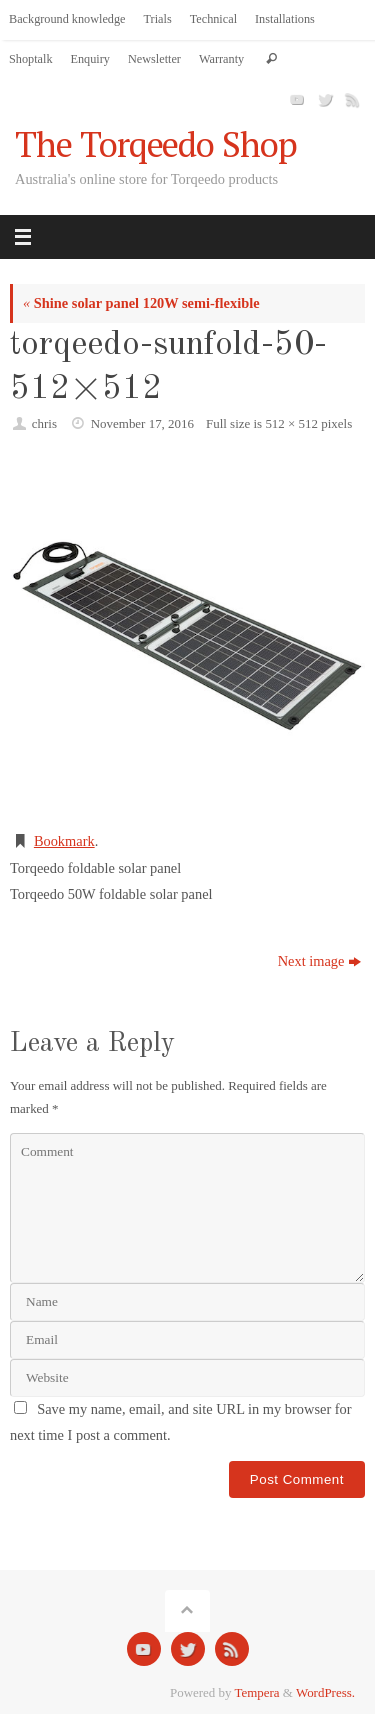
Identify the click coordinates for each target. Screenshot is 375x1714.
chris (44, 423)
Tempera (257, 1692)
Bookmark (64, 841)
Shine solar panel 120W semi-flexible (141, 303)
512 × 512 (291, 423)
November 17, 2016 (142, 423)
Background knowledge (67, 19)
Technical (213, 19)
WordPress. (325, 1692)
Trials (158, 19)
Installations (285, 19)
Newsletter (154, 59)
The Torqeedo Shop (156, 144)
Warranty (221, 59)
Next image (320, 961)
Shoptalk (31, 59)
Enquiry (90, 59)
